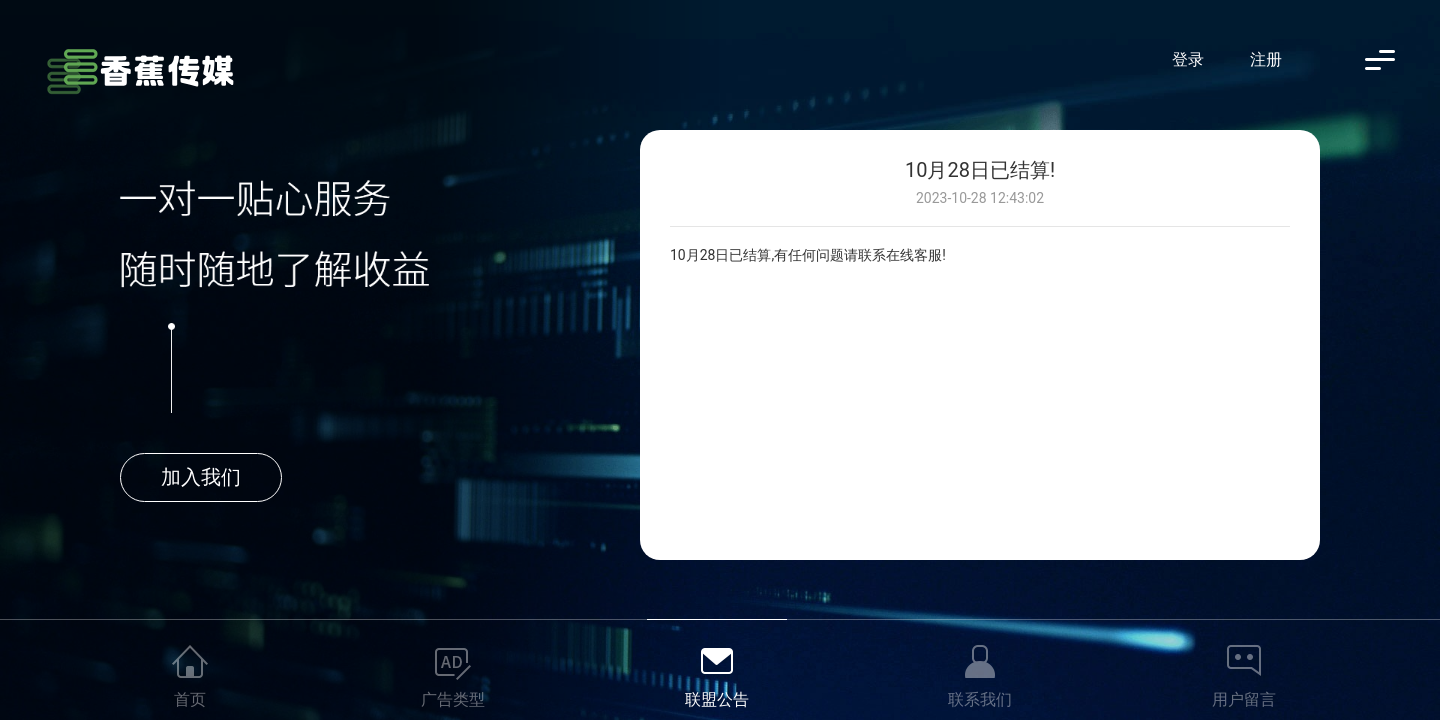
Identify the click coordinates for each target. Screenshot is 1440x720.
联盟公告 (717, 699)
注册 (1266, 59)
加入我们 (201, 477)
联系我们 (980, 699)
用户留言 (1244, 699)
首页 (190, 699)
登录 (1188, 59)
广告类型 (453, 699)
